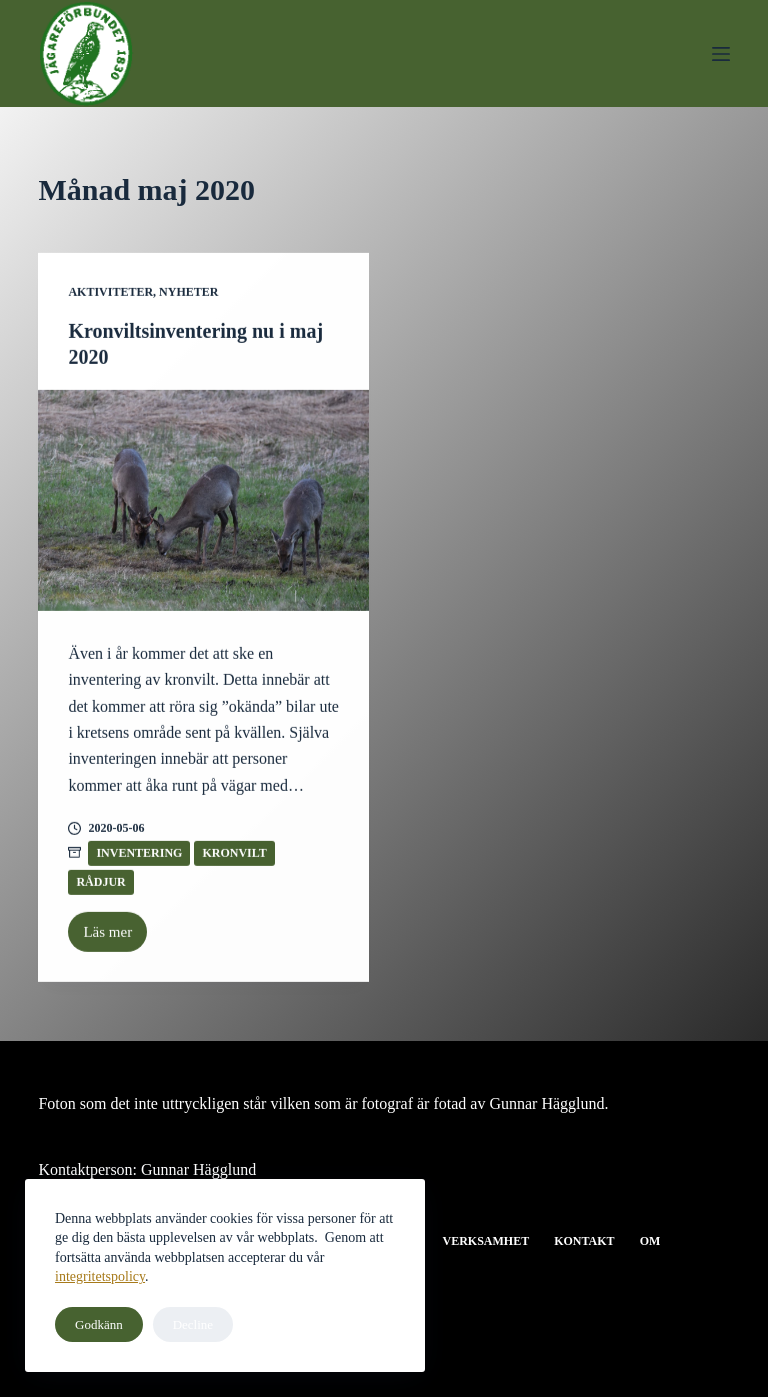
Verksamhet (485, 1241)
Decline (193, 1324)
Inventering (139, 853)
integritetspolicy (100, 1276)
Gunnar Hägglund (198, 1169)
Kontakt (584, 1241)
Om (650, 1241)
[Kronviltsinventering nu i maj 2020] (203, 501)
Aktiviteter (110, 293)
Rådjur (100, 882)
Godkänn (99, 1324)
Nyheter (188, 293)
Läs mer (115, 938)
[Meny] (721, 54)
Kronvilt (234, 853)
